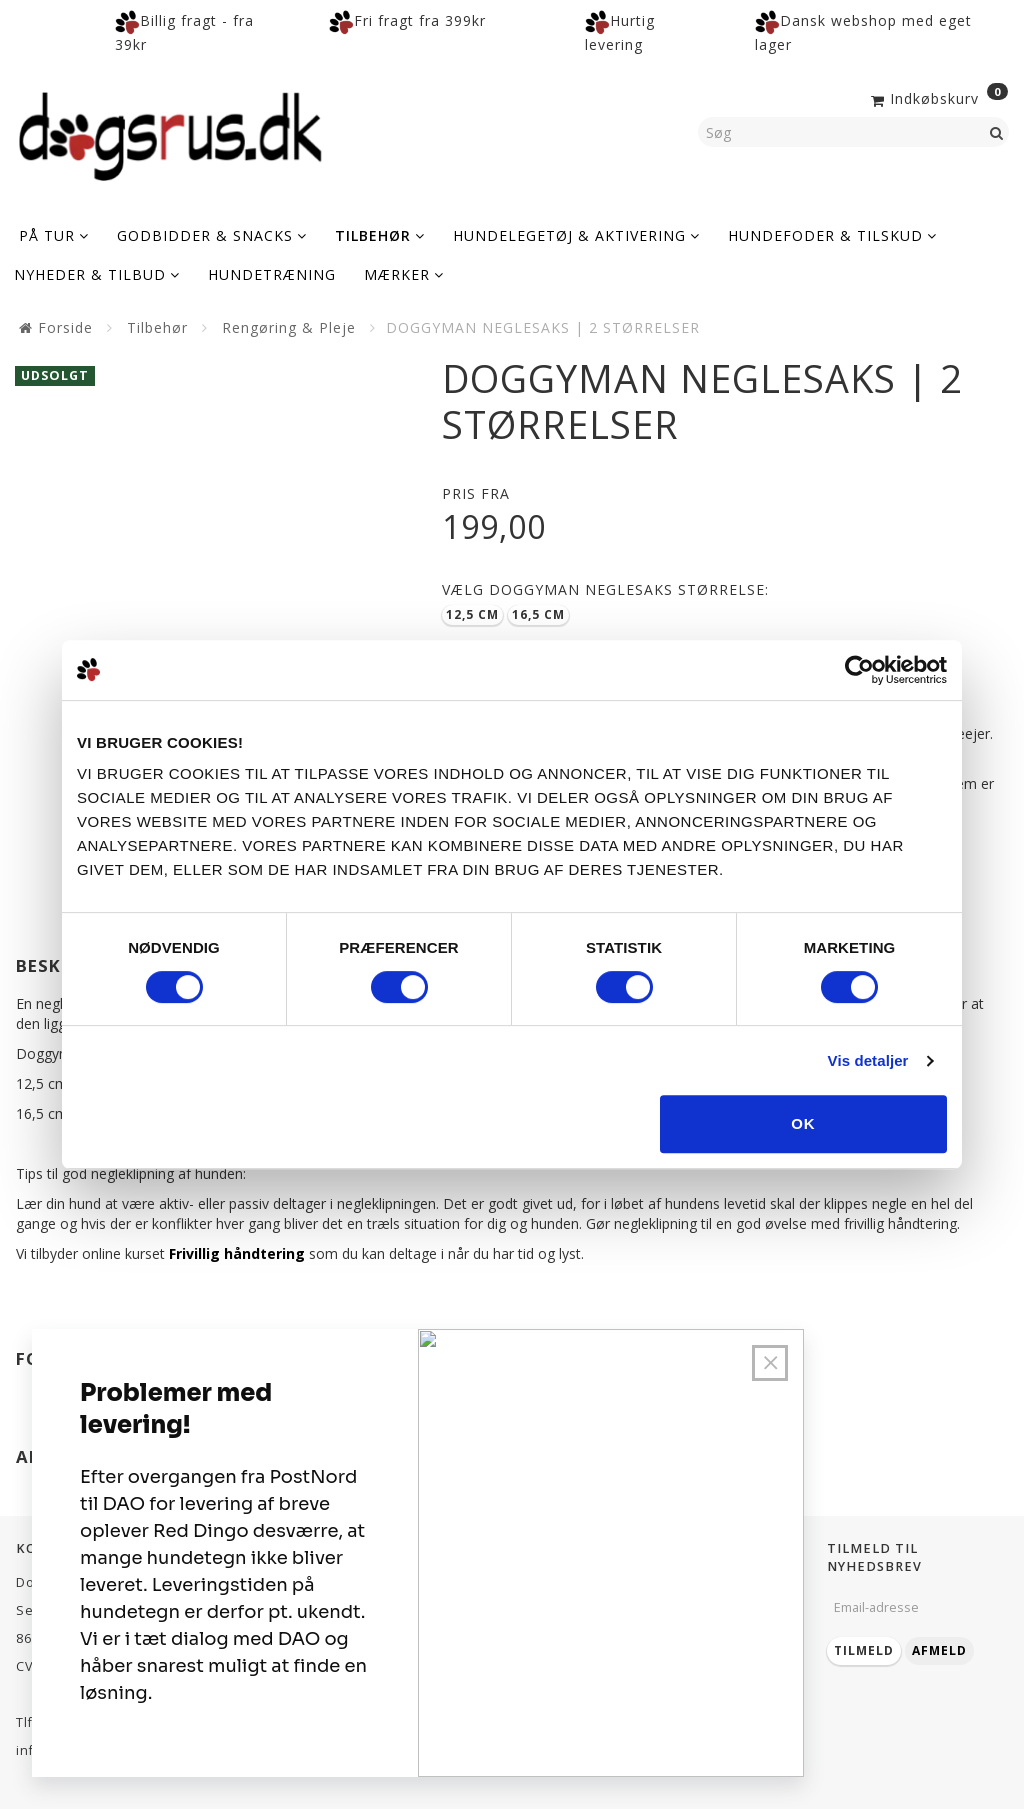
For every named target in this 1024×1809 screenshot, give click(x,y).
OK (803, 1123)
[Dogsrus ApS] (170, 133)
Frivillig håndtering (237, 1253)
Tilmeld (864, 1650)
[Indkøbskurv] (937, 97)
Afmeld (939, 1650)
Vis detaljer (868, 1060)
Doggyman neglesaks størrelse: (605, 589)
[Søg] (997, 132)
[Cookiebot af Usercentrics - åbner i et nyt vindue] (859, 670)
